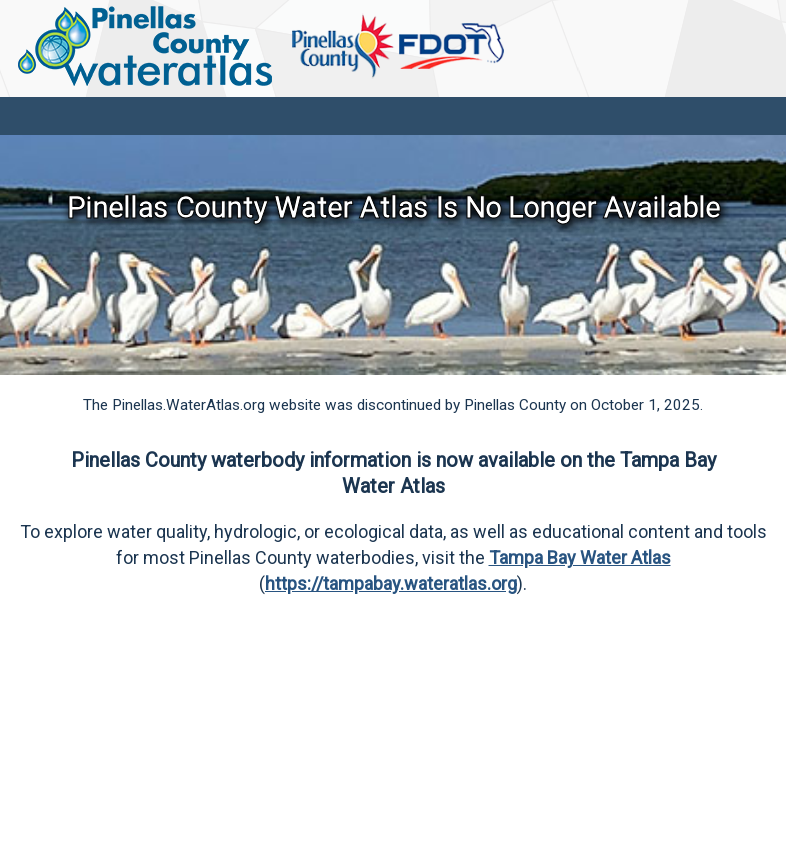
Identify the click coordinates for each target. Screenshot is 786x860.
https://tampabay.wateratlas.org (391, 583)
